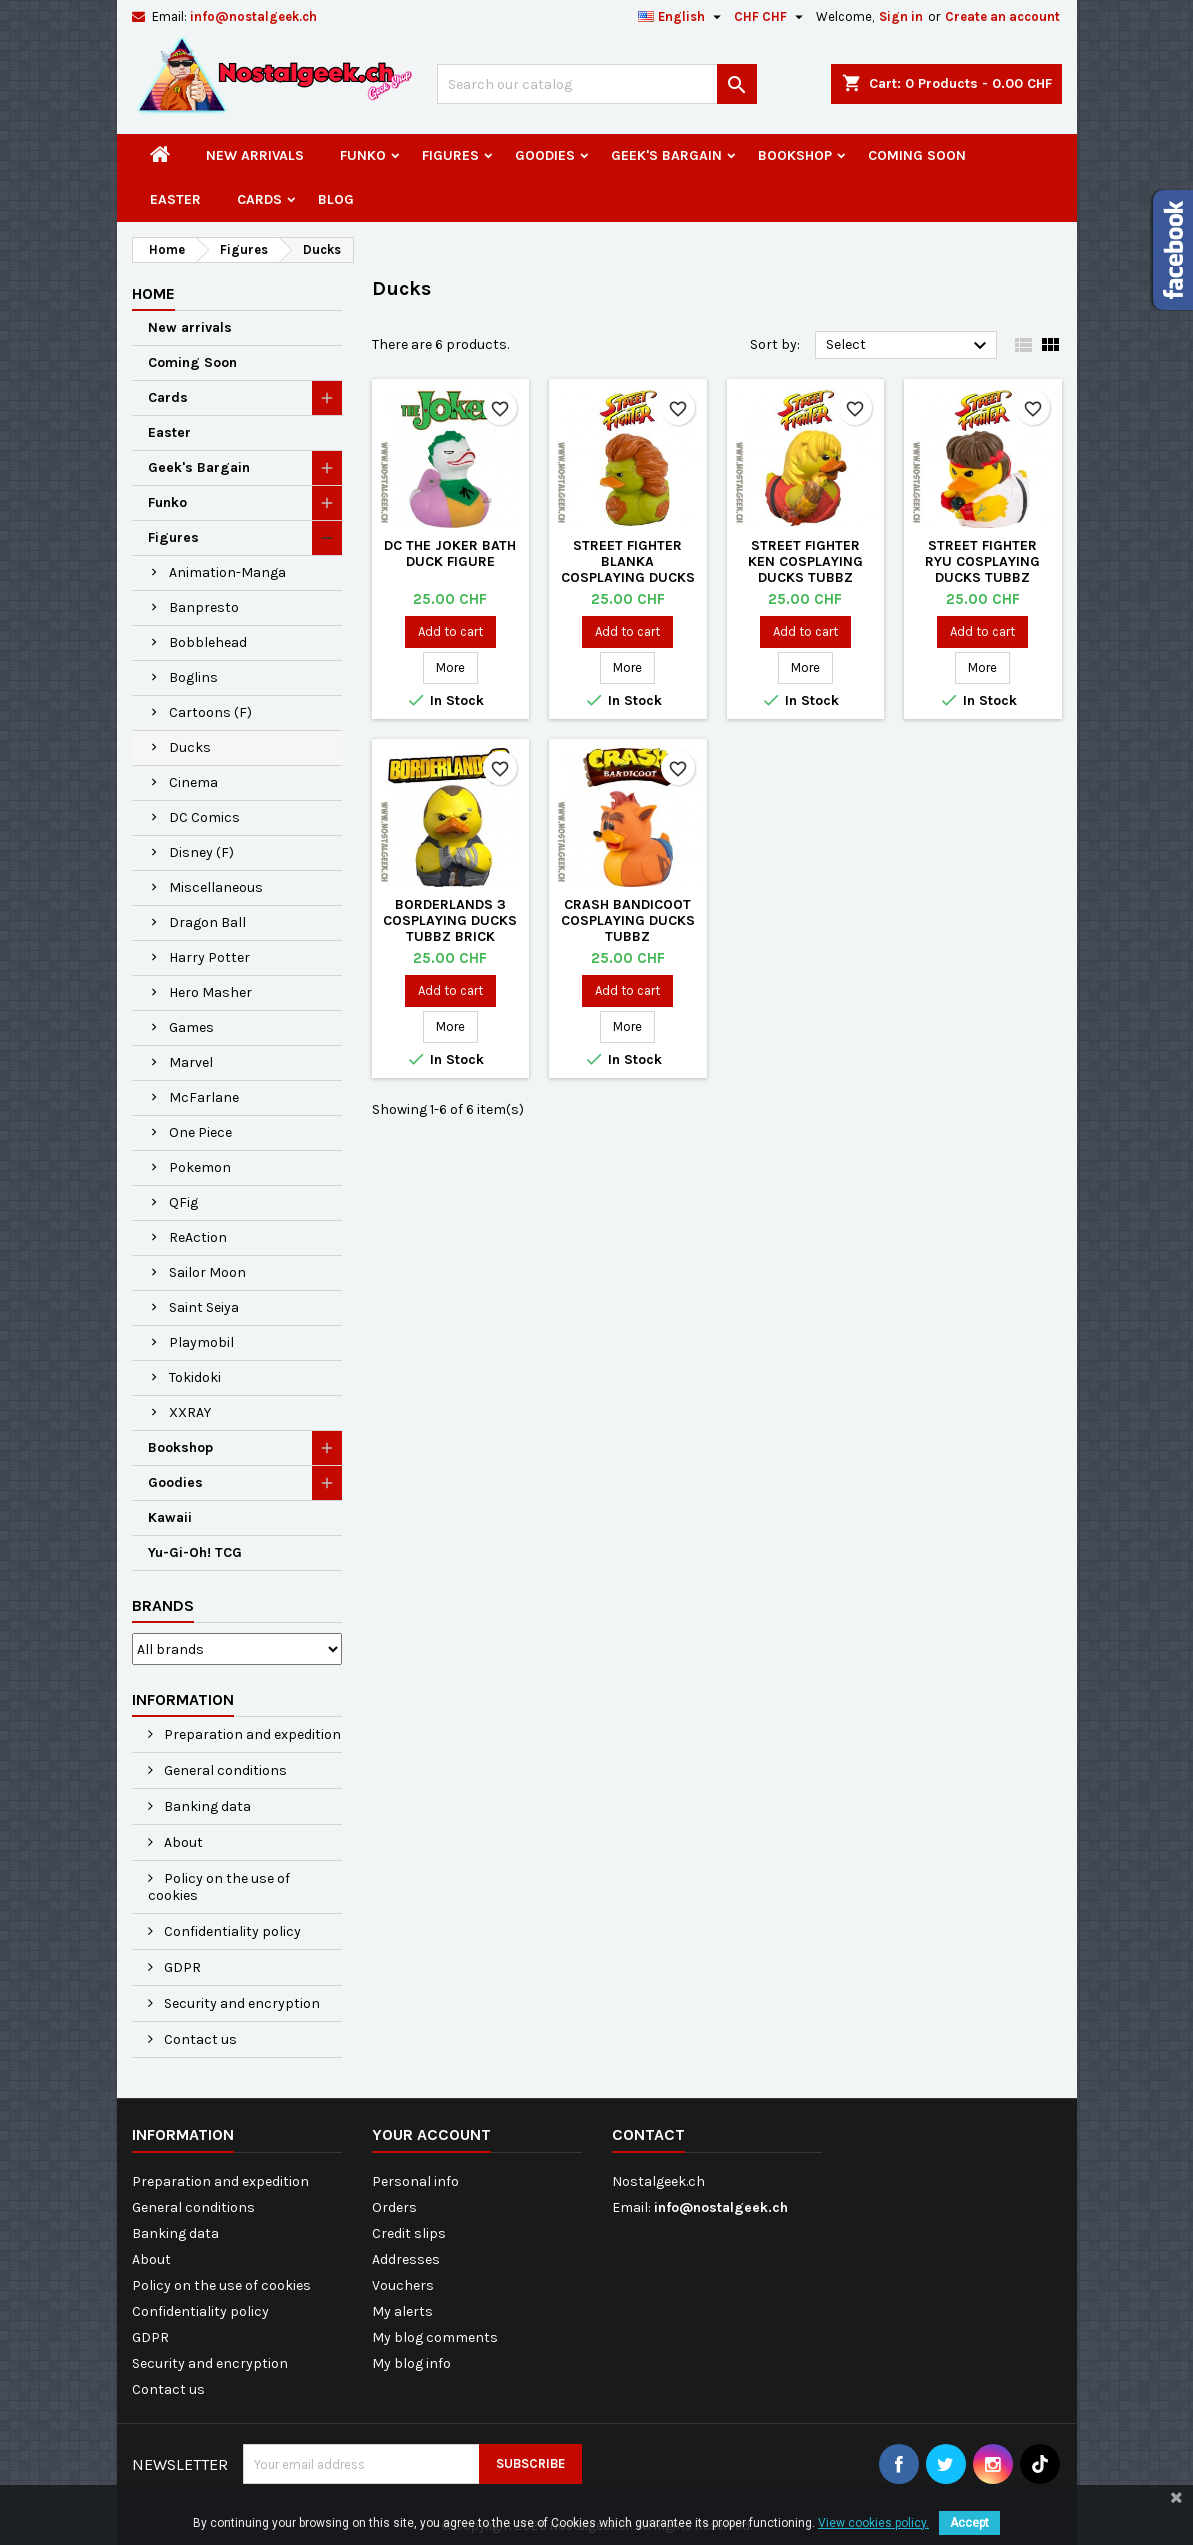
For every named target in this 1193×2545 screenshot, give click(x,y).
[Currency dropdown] (771, 17)
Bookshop (795, 155)
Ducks (190, 747)
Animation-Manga (227, 572)
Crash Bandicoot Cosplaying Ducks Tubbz (628, 920)
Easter (175, 199)
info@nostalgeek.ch (253, 16)
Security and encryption (240, 2003)
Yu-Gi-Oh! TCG (195, 1552)
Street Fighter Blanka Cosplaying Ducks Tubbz (628, 569)
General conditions (224, 1770)
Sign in (901, 16)
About (182, 1842)
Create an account (1002, 16)
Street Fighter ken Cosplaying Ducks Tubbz (805, 561)
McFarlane (204, 1097)
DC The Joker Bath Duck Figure (450, 553)
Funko (363, 155)
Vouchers (403, 2285)
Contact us (199, 2039)
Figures (450, 155)
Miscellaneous (216, 887)
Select (909, 346)
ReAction (198, 1237)
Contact (648, 2134)
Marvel (191, 1062)
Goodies (545, 155)
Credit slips (409, 2233)
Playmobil (201, 1342)
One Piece (200, 1132)
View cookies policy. (873, 2523)
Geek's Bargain (666, 155)
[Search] (597, 84)
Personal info (415, 2181)
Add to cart (450, 631)
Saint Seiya (204, 1307)
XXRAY (190, 1412)
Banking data (206, 1806)
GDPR (181, 1967)
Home (153, 293)
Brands (163, 1605)
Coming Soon (917, 155)
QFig (183, 1202)
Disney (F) (201, 852)
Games (191, 1027)
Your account (431, 2134)
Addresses (406, 2259)
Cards (259, 199)
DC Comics (204, 817)
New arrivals (255, 155)
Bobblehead (208, 642)
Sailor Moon (207, 1272)
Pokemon (200, 1167)
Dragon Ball (207, 922)
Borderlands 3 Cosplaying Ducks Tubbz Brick (450, 920)
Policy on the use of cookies (219, 1887)
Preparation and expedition (251, 1734)
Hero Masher (210, 992)
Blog (336, 199)
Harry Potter (209, 957)
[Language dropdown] (682, 17)
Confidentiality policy (231, 1931)
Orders (394, 2207)
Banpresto (204, 607)
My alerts (402, 2311)
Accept (969, 2523)
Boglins (193, 677)
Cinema (193, 782)
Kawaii (170, 1517)
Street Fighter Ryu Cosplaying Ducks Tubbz (982, 561)
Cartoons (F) (210, 712)
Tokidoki (195, 1377)
